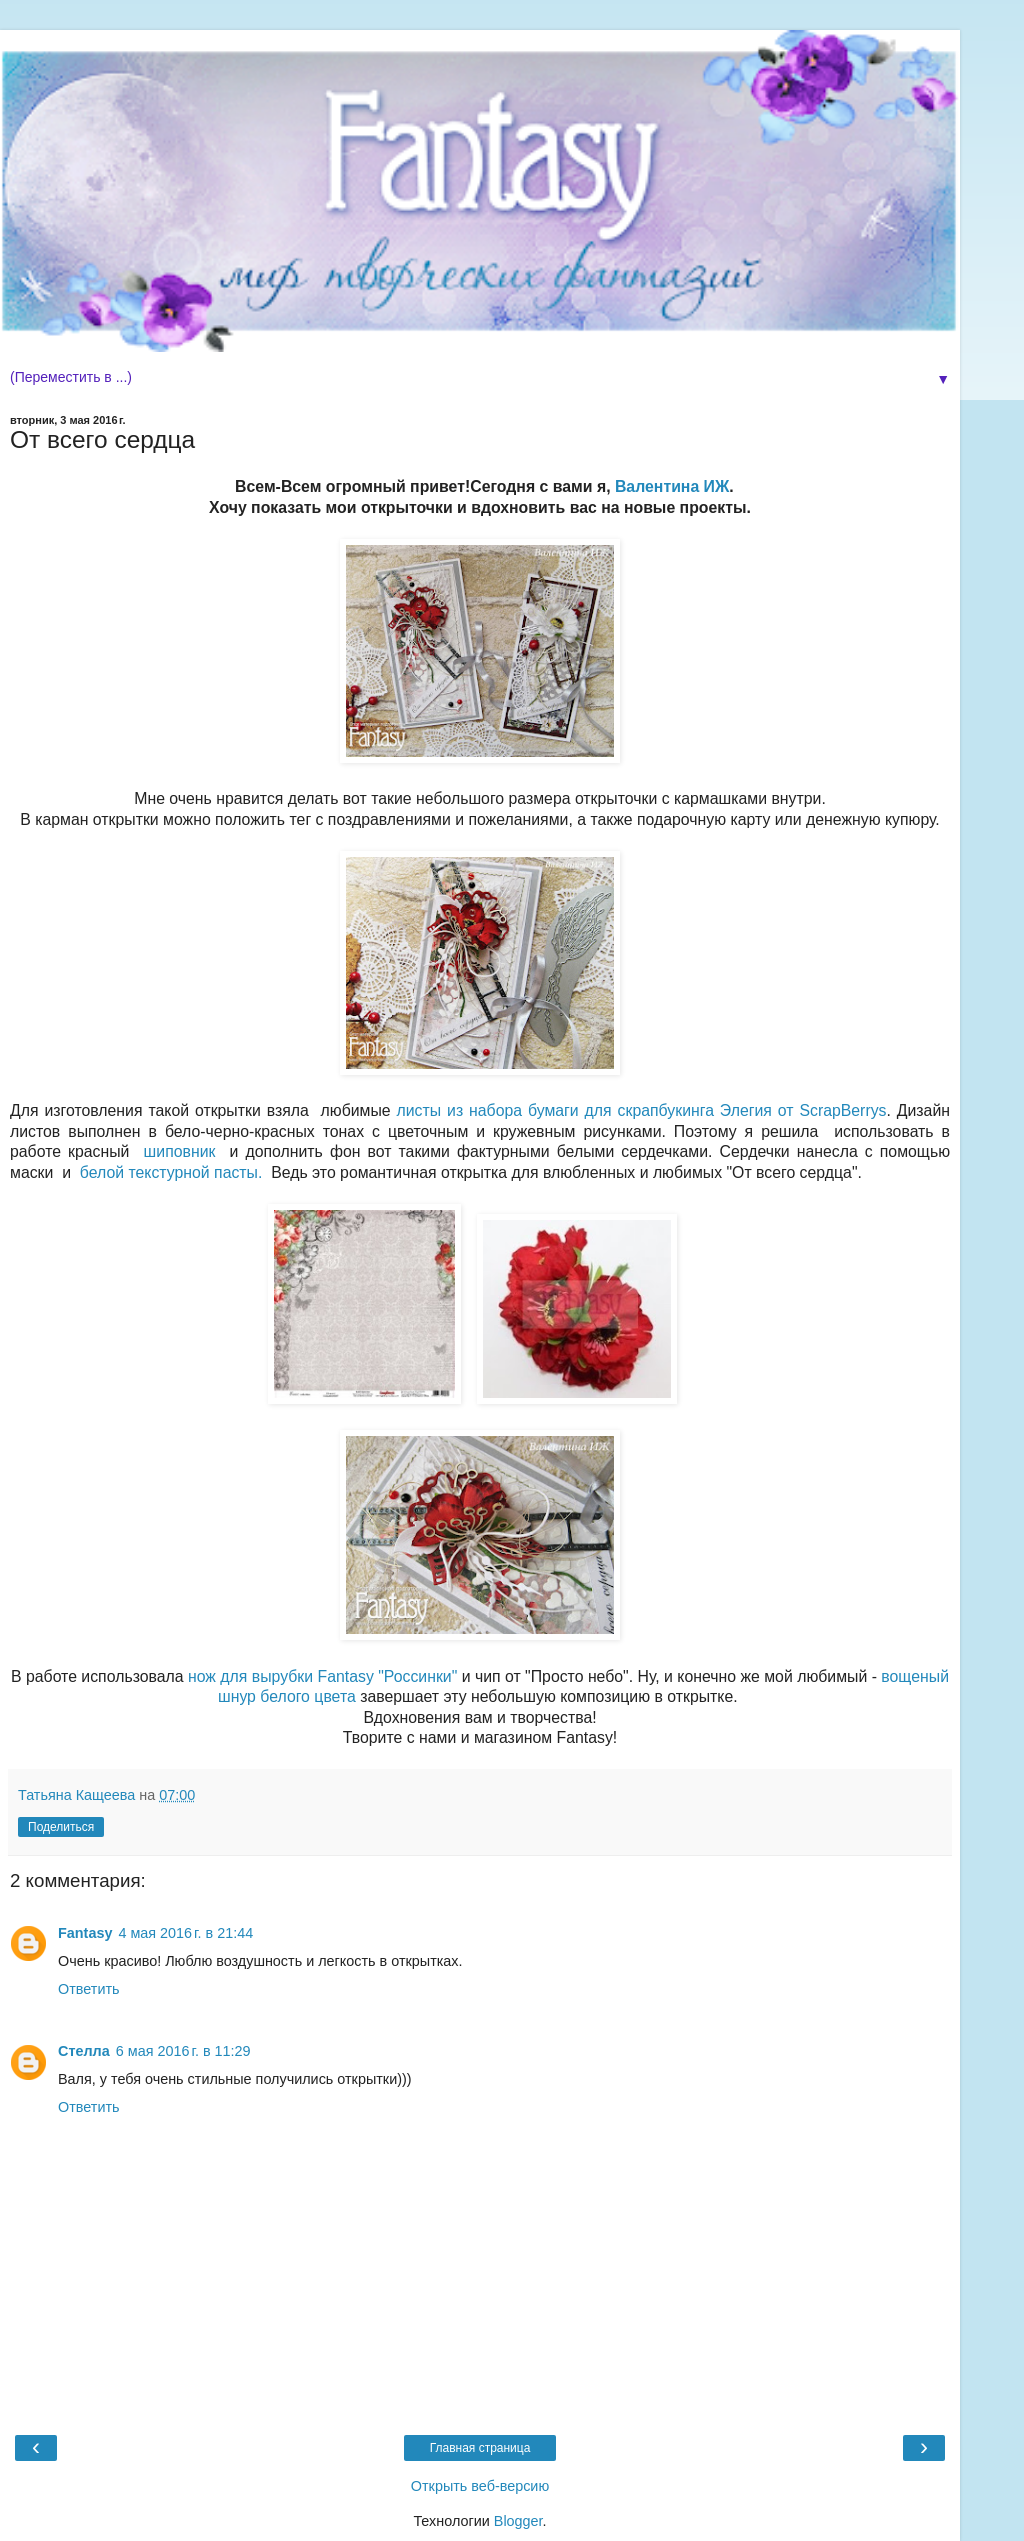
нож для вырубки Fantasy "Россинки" (322, 1676)
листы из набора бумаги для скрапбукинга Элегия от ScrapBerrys (642, 1110)
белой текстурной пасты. (168, 1172)
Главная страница (480, 2448)
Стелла (84, 2051)
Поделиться (61, 1827)
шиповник (180, 1151)
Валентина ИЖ (672, 486)
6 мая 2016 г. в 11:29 (183, 2051)
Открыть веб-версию (480, 2486)
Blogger (518, 2521)
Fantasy (85, 1933)
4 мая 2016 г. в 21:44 (185, 1933)
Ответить (89, 1989)
